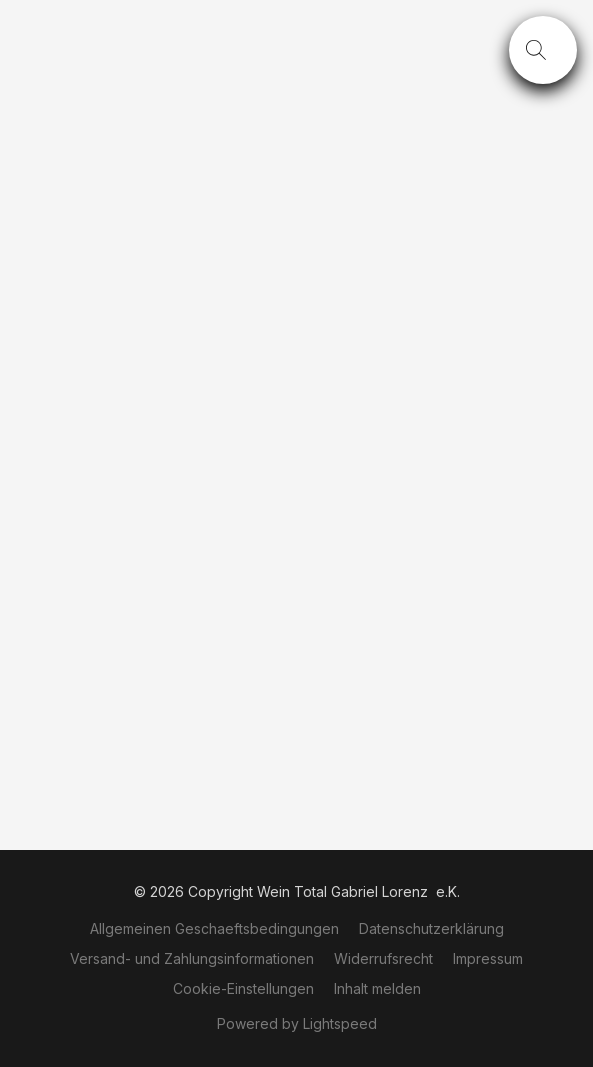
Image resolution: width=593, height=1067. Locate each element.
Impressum (488, 958)
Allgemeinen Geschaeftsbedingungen (214, 928)
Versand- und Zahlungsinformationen (192, 958)
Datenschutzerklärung (431, 928)
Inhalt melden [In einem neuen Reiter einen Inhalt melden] (377, 988)
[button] (543, 50)
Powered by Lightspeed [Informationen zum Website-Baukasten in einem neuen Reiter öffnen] (297, 1023)
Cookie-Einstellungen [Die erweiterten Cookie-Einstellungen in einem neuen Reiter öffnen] (243, 988)
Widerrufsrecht (383, 958)
